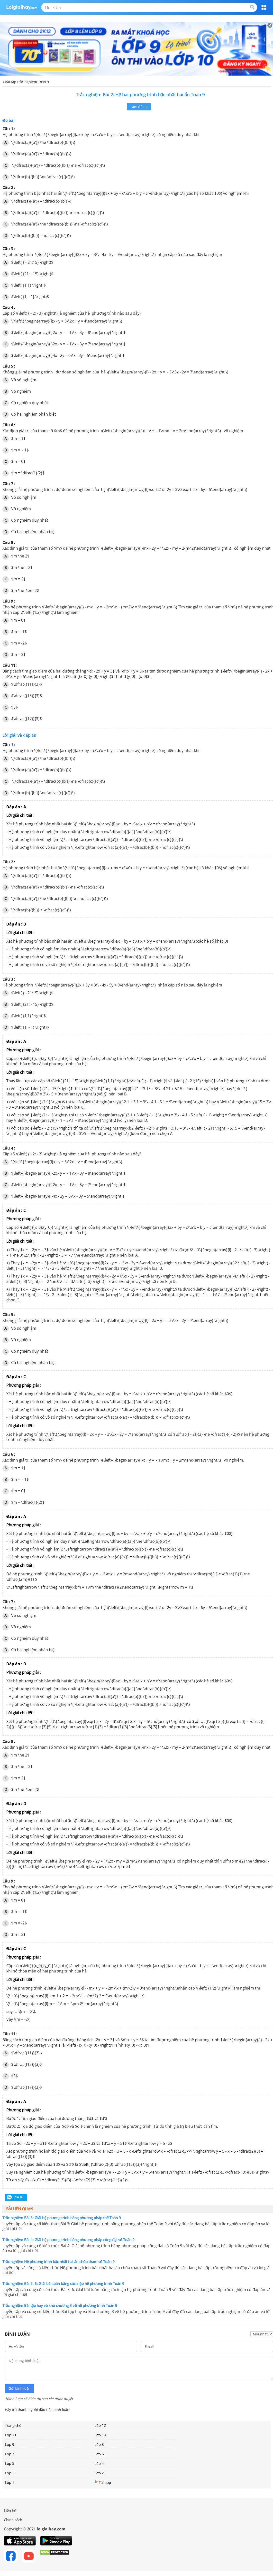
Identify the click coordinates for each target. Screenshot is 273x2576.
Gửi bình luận (19, 2389)
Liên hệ (10, 2510)
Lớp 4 (99, 2463)
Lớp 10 (100, 2434)
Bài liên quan (19, 2209)
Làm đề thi (139, 106)
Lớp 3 (9, 2472)
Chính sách (13, 2519)
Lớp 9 (9, 2444)
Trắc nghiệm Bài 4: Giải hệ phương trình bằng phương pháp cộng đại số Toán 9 (68, 2239)
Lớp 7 (9, 2453)
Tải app (102, 2482)
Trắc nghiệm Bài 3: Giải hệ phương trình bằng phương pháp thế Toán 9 (61, 2217)
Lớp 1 (9, 2482)
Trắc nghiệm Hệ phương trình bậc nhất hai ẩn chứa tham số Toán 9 (58, 2261)
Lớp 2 (99, 2472)
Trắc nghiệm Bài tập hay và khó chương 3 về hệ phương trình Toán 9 (59, 2305)
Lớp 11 (11, 2434)
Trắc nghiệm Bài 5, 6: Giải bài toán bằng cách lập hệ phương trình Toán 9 (63, 2283)
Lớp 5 (9, 2463)
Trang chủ (13, 2425)
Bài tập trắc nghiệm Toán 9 (27, 81)
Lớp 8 (99, 2444)
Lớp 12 (100, 2425)
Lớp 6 (99, 2453)
